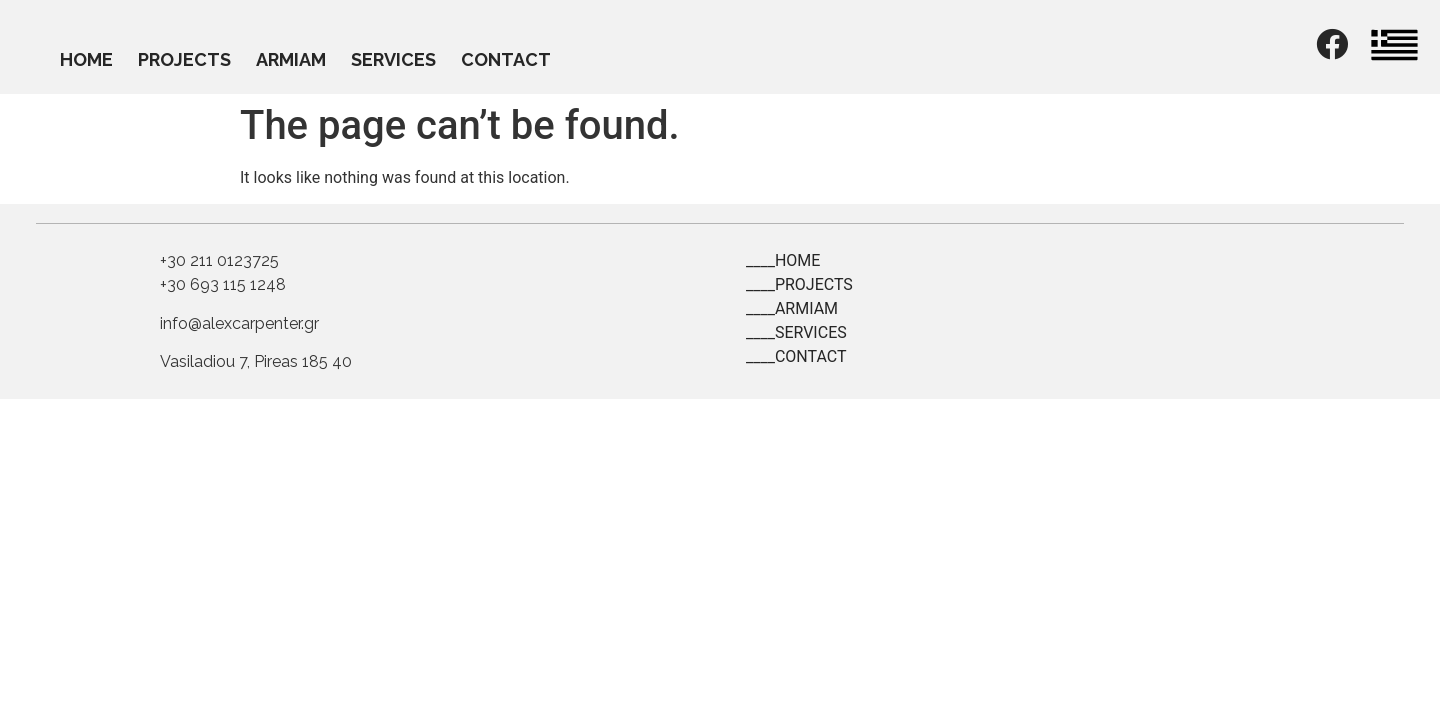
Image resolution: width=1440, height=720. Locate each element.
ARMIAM (291, 59)
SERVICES (393, 59)
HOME (86, 59)
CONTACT (506, 59)
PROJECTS (184, 59)
